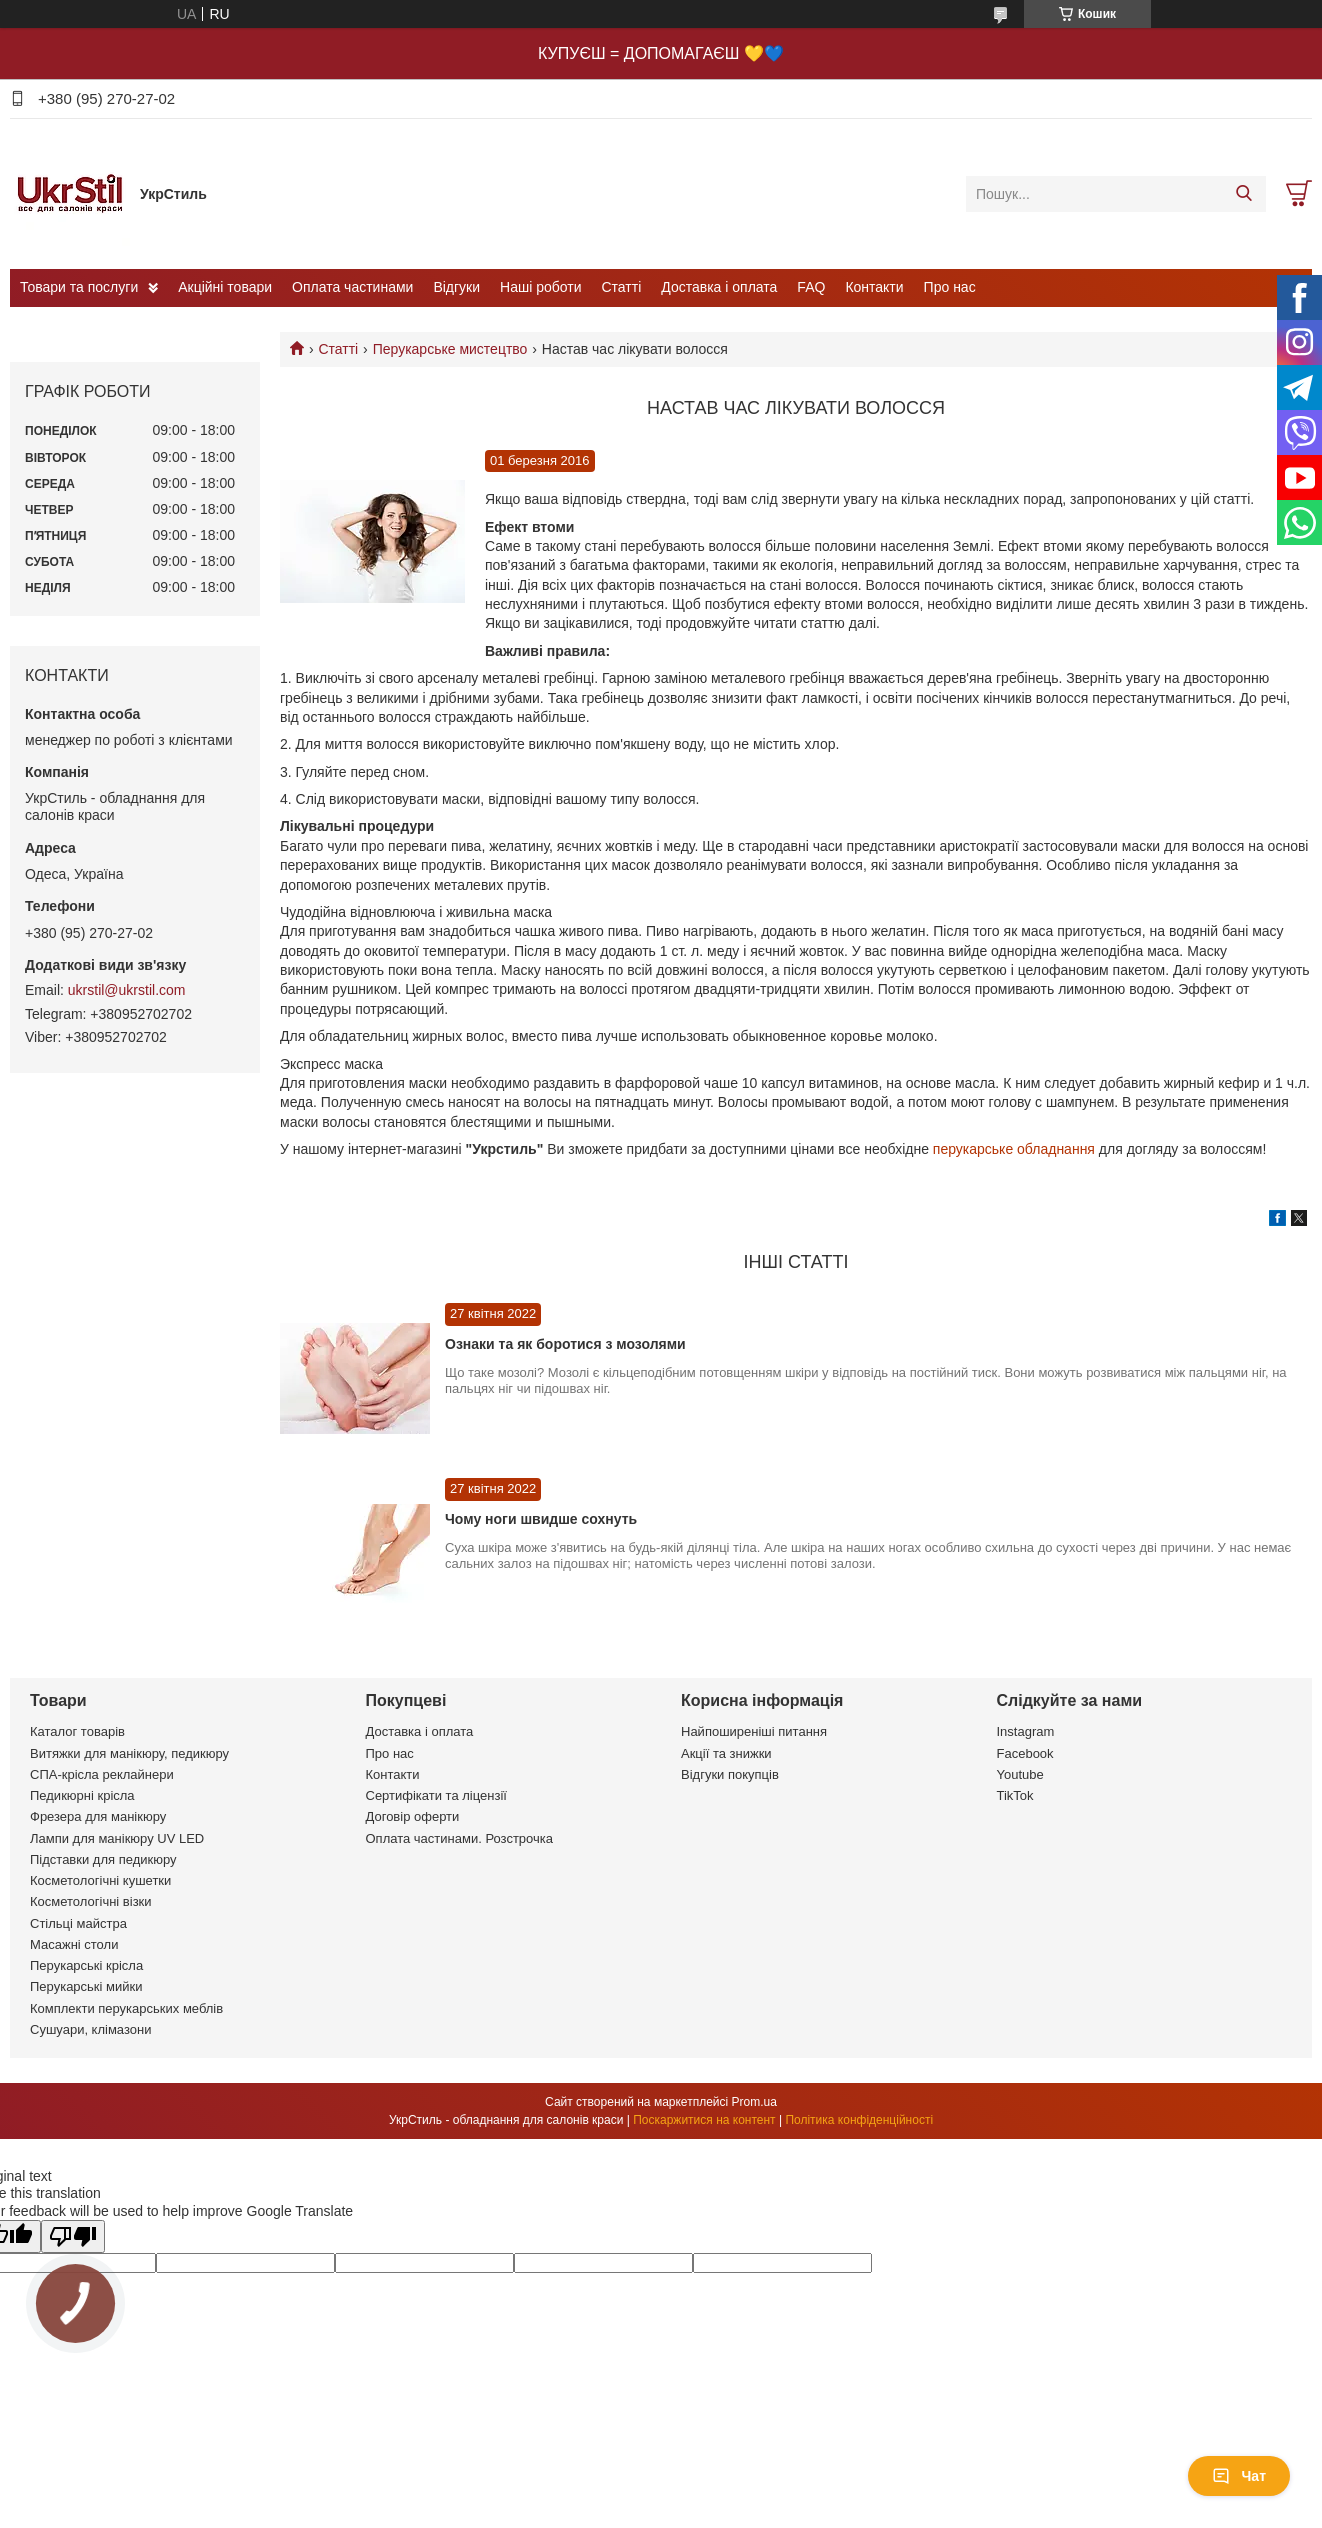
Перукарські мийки (86, 1986)
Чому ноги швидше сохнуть (541, 1519)
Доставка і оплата (719, 287)
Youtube (1020, 1774)
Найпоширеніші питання (754, 1731)
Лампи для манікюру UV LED (117, 1838)
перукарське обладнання (1014, 1149)
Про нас (950, 287)
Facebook (1025, 1753)
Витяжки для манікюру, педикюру (129, 1753)
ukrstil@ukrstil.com (127, 990)
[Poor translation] (73, 2236)
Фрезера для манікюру (98, 1816)
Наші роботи (540, 287)
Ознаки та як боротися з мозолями (565, 1344)
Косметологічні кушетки (100, 1880)
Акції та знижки (726, 1753)
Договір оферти (413, 1816)
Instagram (1026, 1731)
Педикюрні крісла (82, 1795)
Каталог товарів (77, 1731)
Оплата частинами (352, 287)
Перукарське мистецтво (450, 349)
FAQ (811, 287)
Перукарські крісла (86, 1965)
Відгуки (456, 287)
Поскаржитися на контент (704, 2120)
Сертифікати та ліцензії (436, 1795)
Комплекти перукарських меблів (126, 2008)
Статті (622, 287)
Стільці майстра (78, 1923)
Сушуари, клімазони (90, 2029)
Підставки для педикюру (103, 1859)
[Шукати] (1243, 194)
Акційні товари (225, 287)
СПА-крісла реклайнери (102, 1774)
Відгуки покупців (730, 1774)
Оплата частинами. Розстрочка (459, 1838)
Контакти (874, 287)
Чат (1239, 2476)
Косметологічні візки (91, 1901)
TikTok (1015, 1795)
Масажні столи (74, 1944)
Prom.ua (754, 2102)
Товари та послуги (79, 287)
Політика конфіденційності (859, 2120)
